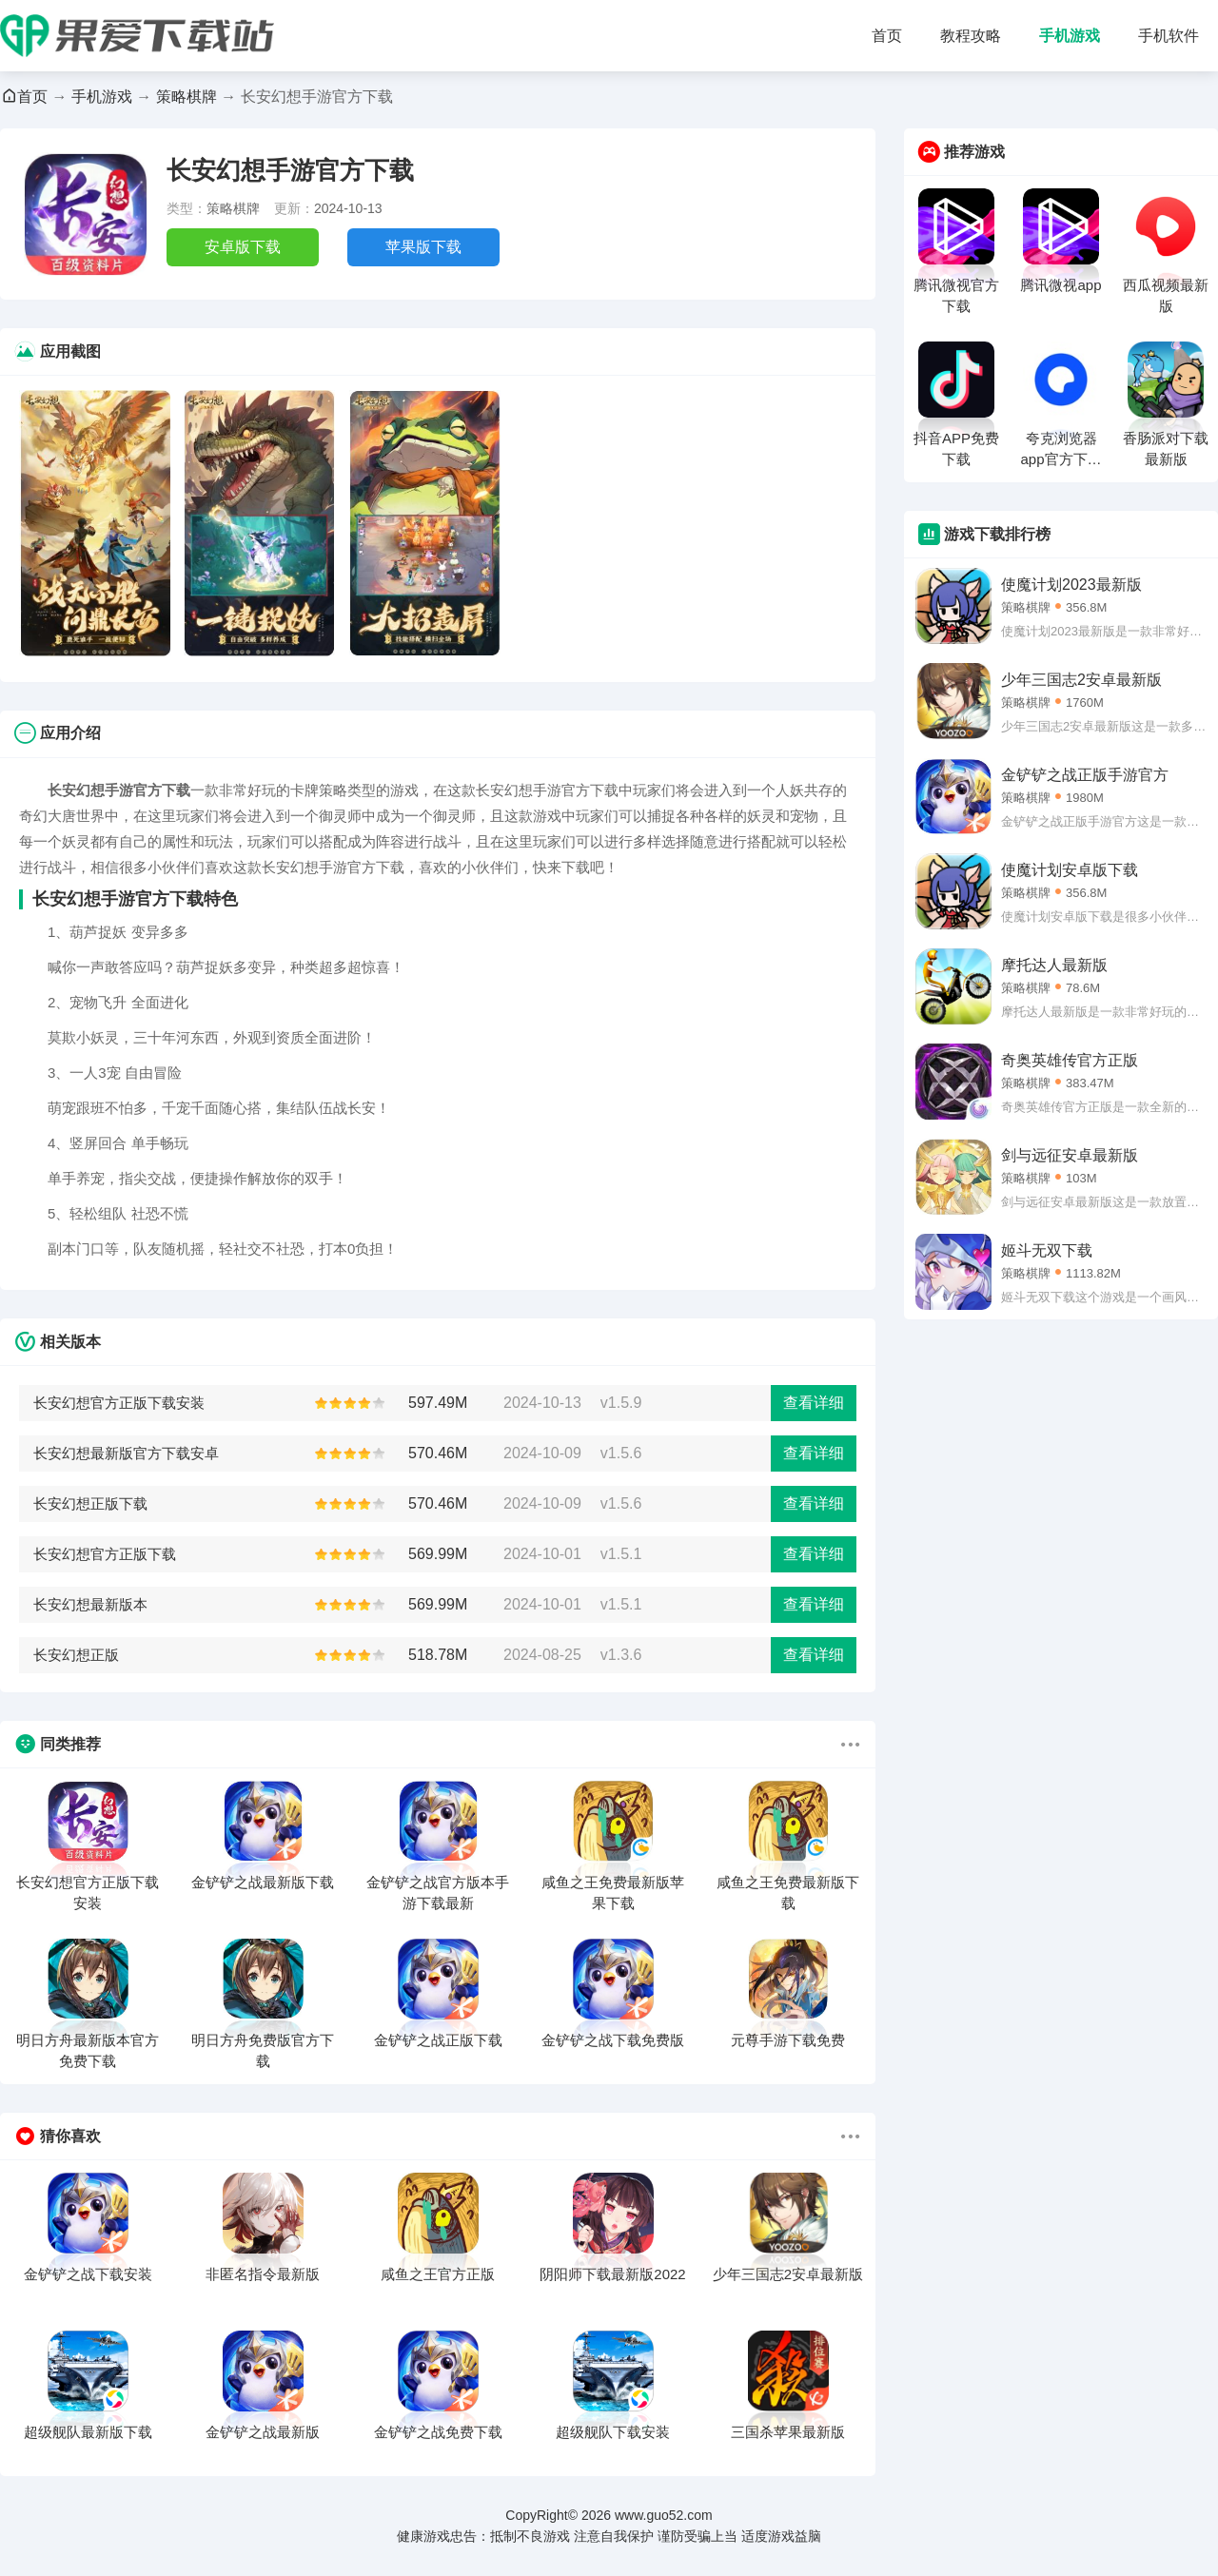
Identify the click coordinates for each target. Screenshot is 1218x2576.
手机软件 (1168, 36)
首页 (887, 36)
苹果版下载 (423, 247)
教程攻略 (970, 36)
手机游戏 (1069, 36)
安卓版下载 (243, 247)
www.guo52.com (664, 2515)
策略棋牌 (186, 96)
